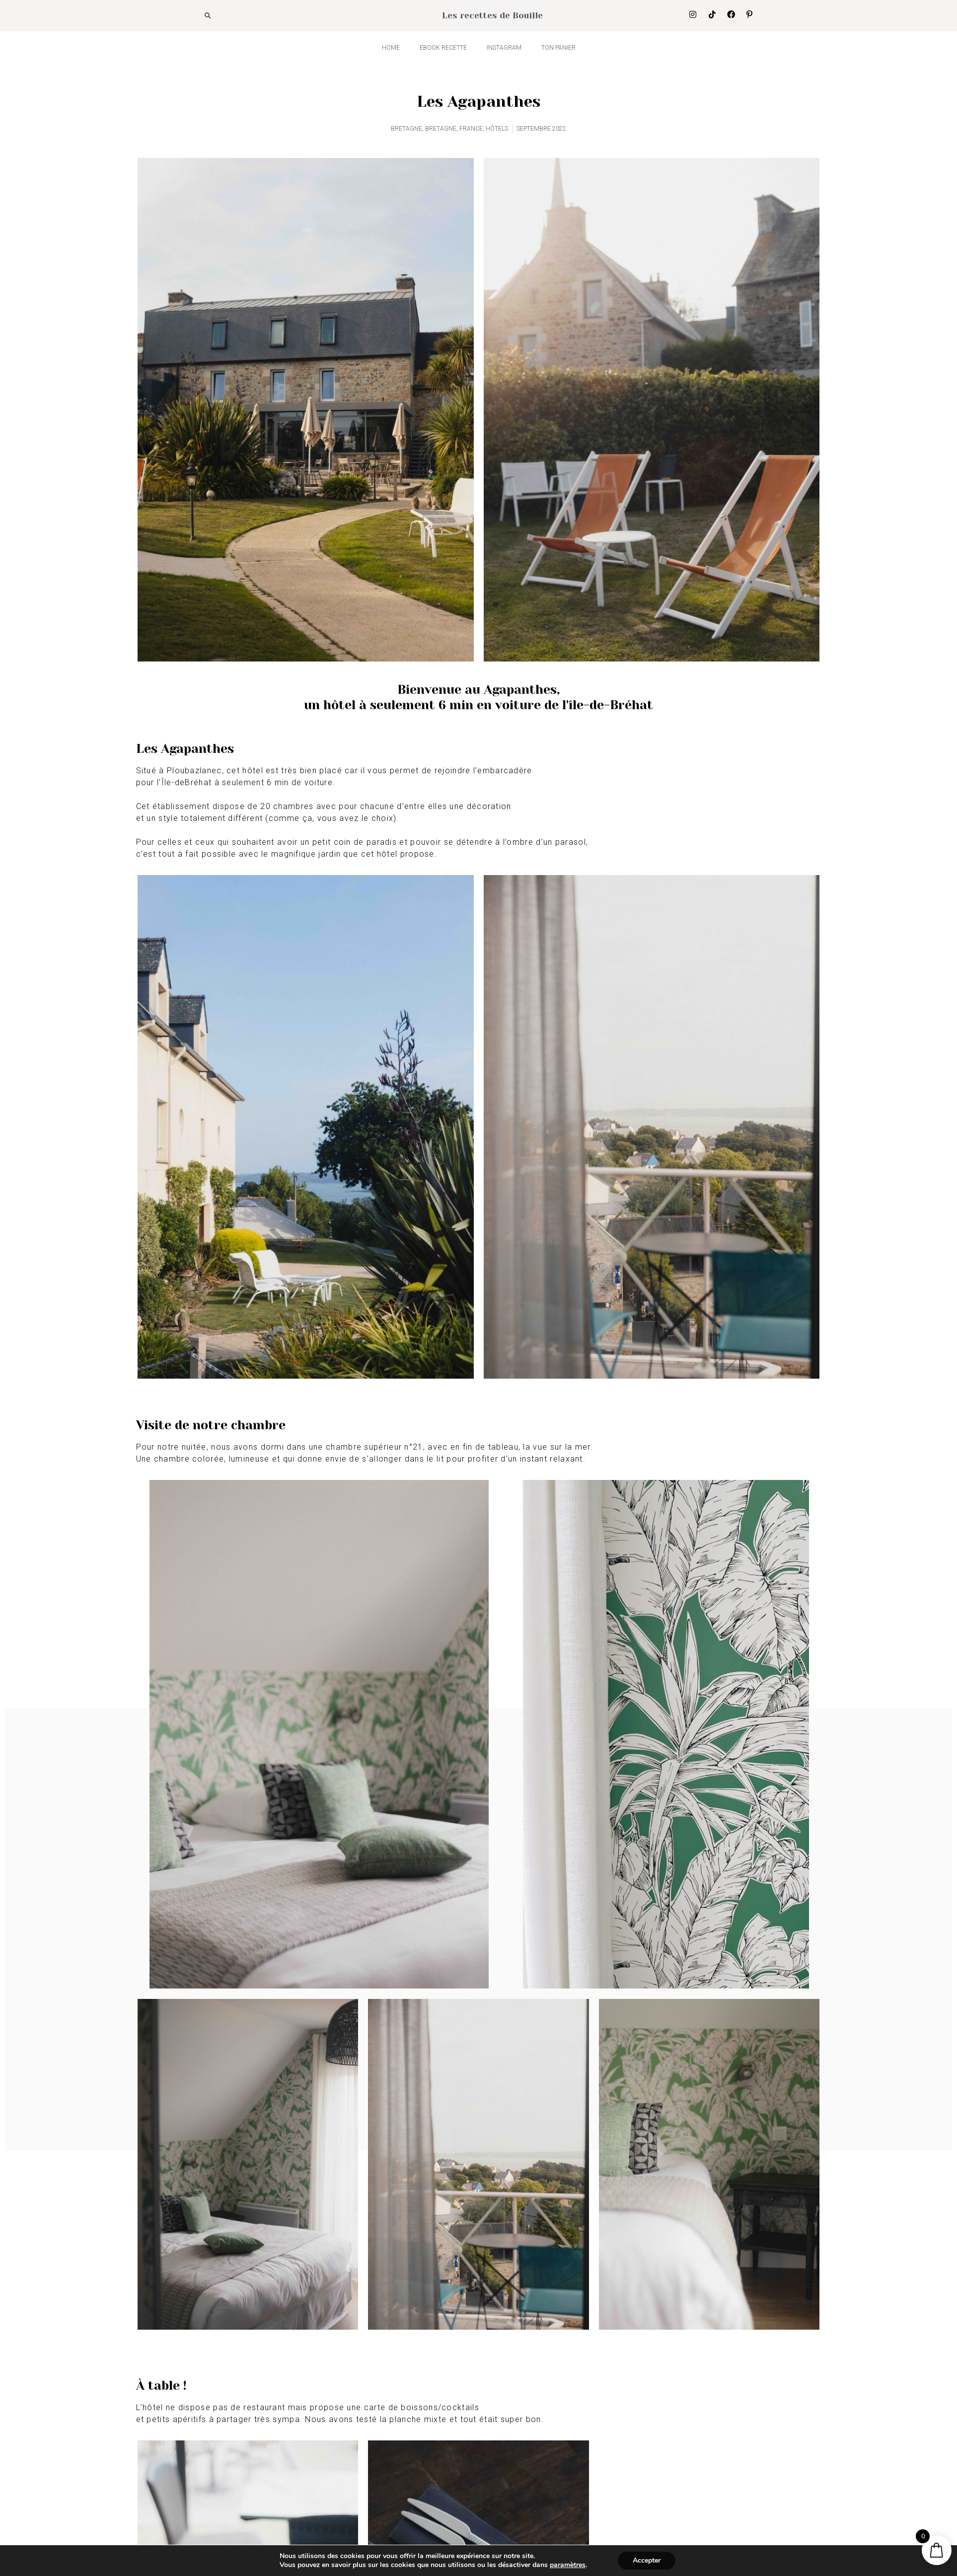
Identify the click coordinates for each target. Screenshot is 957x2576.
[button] (208, 15)
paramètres (568, 2565)
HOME (391, 47)
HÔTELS (497, 128)
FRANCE (471, 128)
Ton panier (558, 47)
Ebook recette (443, 47)
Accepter (647, 2560)
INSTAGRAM (504, 47)
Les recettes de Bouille (492, 15)
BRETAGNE (406, 128)
